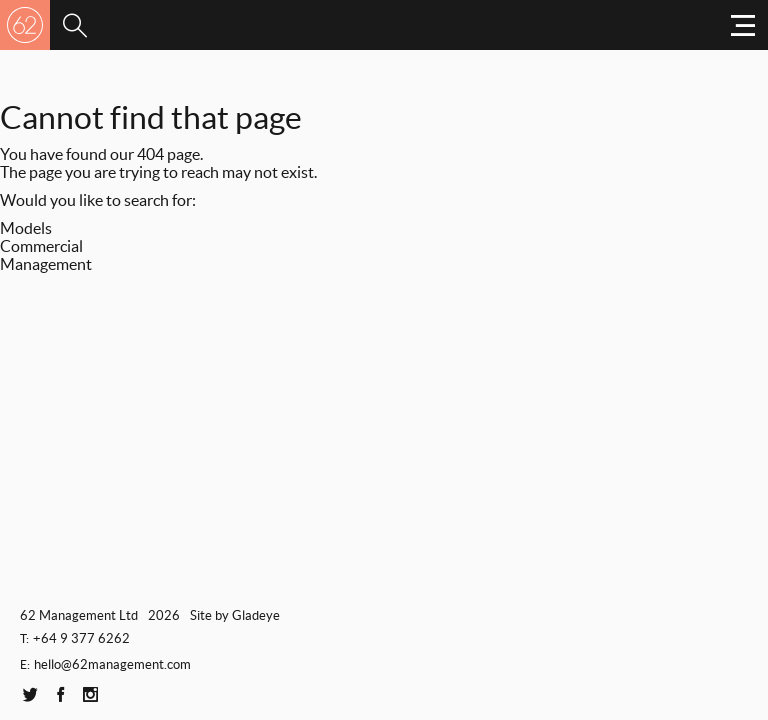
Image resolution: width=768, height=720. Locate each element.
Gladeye (256, 615)
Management (46, 264)
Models (26, 228)
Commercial (41, 246)
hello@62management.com (112, 664)
